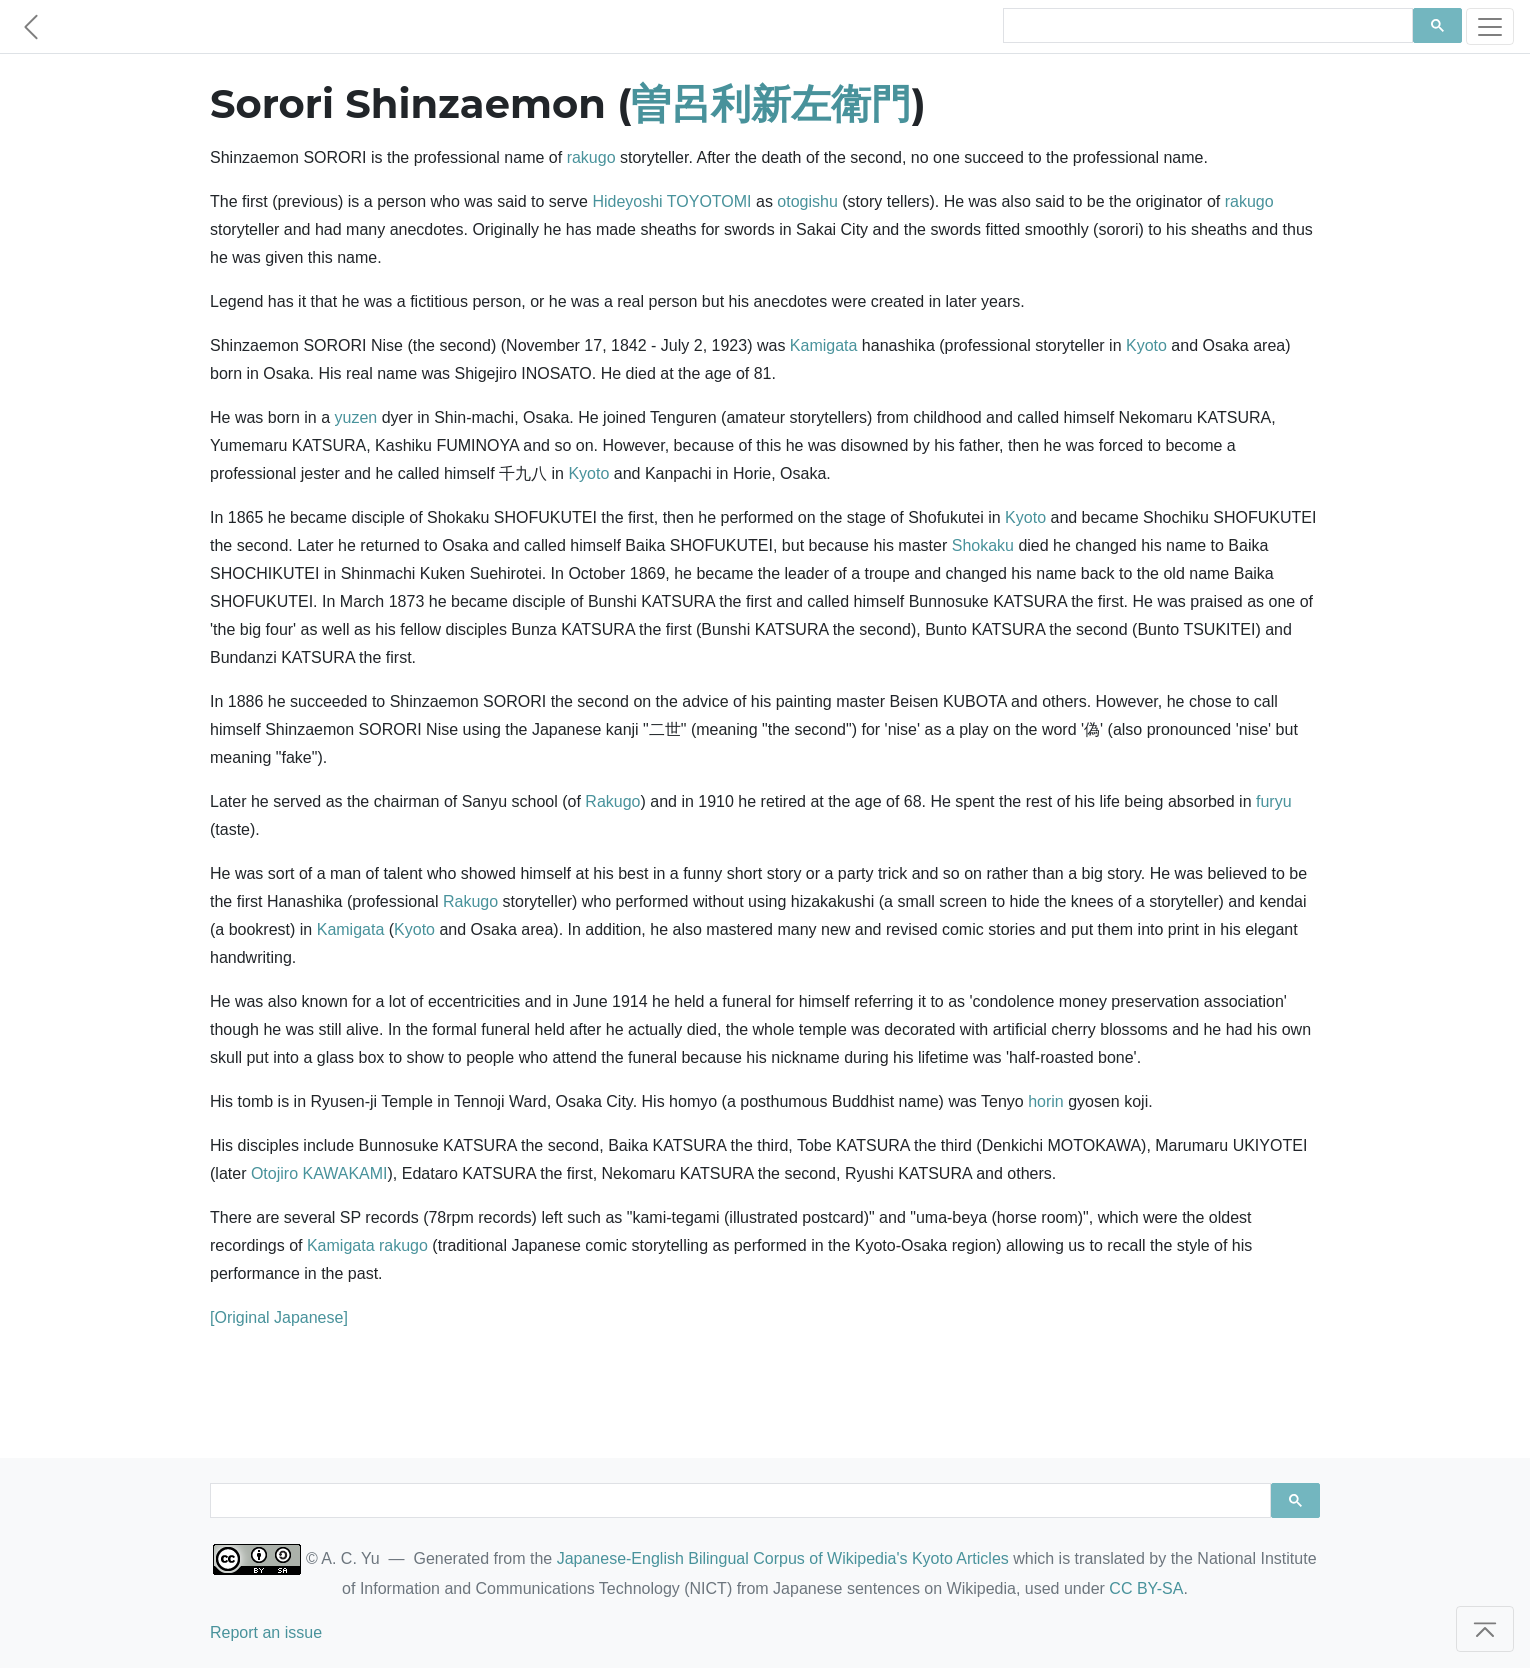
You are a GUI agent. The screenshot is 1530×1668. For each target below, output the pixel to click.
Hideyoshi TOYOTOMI (671, 201)
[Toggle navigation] (1490, 26)
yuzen (356, 417)
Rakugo (612, 801)
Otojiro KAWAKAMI (319, 1173)
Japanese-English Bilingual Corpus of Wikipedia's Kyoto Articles (783, 1558)
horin (1046, 1101)
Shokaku (983, 545)
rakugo (591, 157)
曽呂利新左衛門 (771, 103)
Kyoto (1146, 345)
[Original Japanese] (279, 1317)
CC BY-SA (1146, 1588)
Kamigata (824, 345)
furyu (1274, 801)
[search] (1206, 26)
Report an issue (266, 1632)
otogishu (807, 201)
